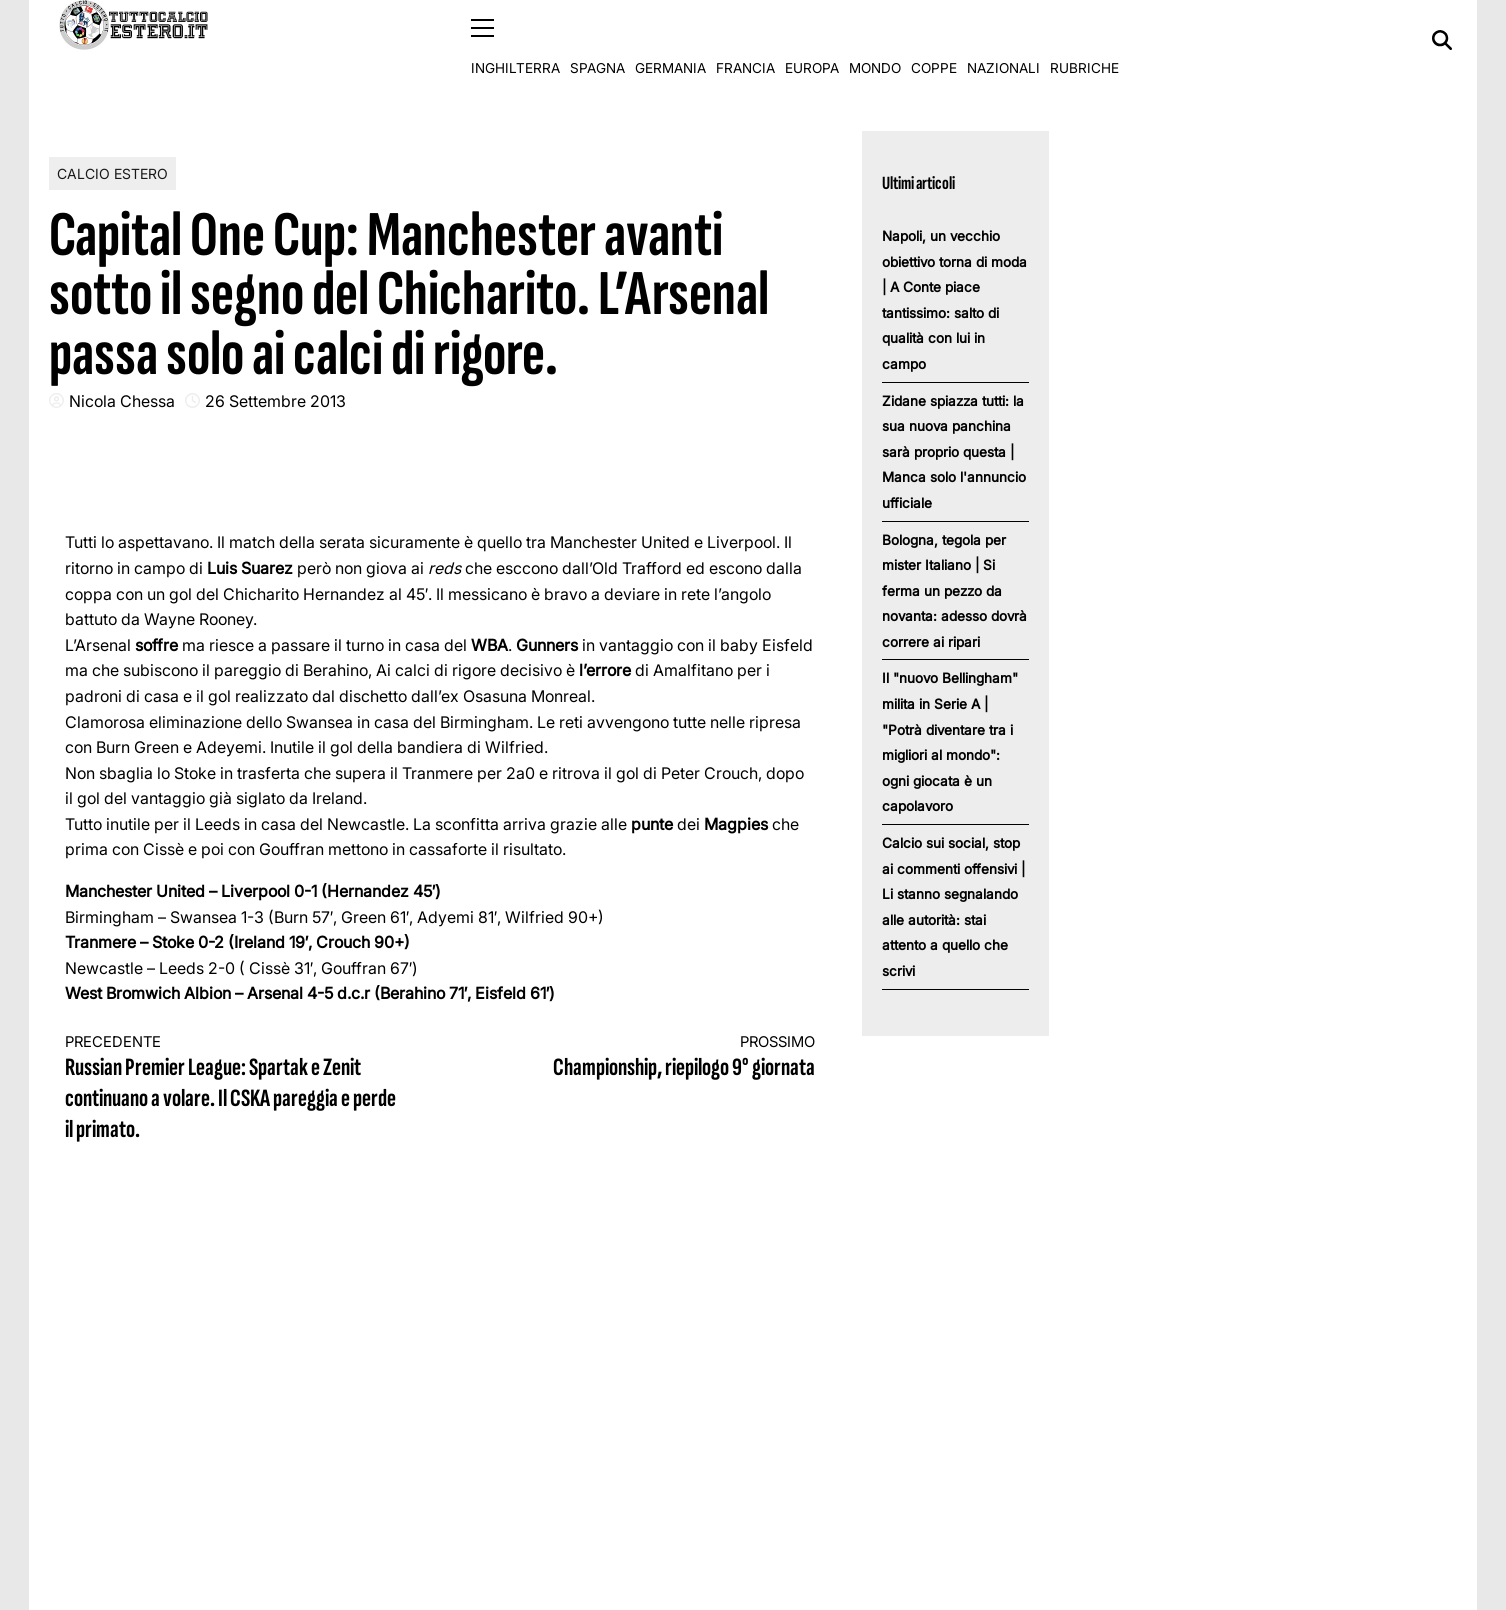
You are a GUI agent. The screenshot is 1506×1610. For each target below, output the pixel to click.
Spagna (597, 40)
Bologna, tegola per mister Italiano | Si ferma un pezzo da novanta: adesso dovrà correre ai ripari (954, 590)
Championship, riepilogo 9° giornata (647, 1056)
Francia (745, 40)
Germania (670, 40)
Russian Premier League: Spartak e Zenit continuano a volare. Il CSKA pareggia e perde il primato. (234, 1088)
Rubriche (1084, 40)
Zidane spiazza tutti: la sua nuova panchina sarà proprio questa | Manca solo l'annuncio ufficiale (954, 451)
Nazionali (1003, 40)
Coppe (934, 40)
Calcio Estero (112, 172)
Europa (812, 40)
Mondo (875, 40)
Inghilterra (515, 40)
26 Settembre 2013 (275, 400)
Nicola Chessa (122, 400)
